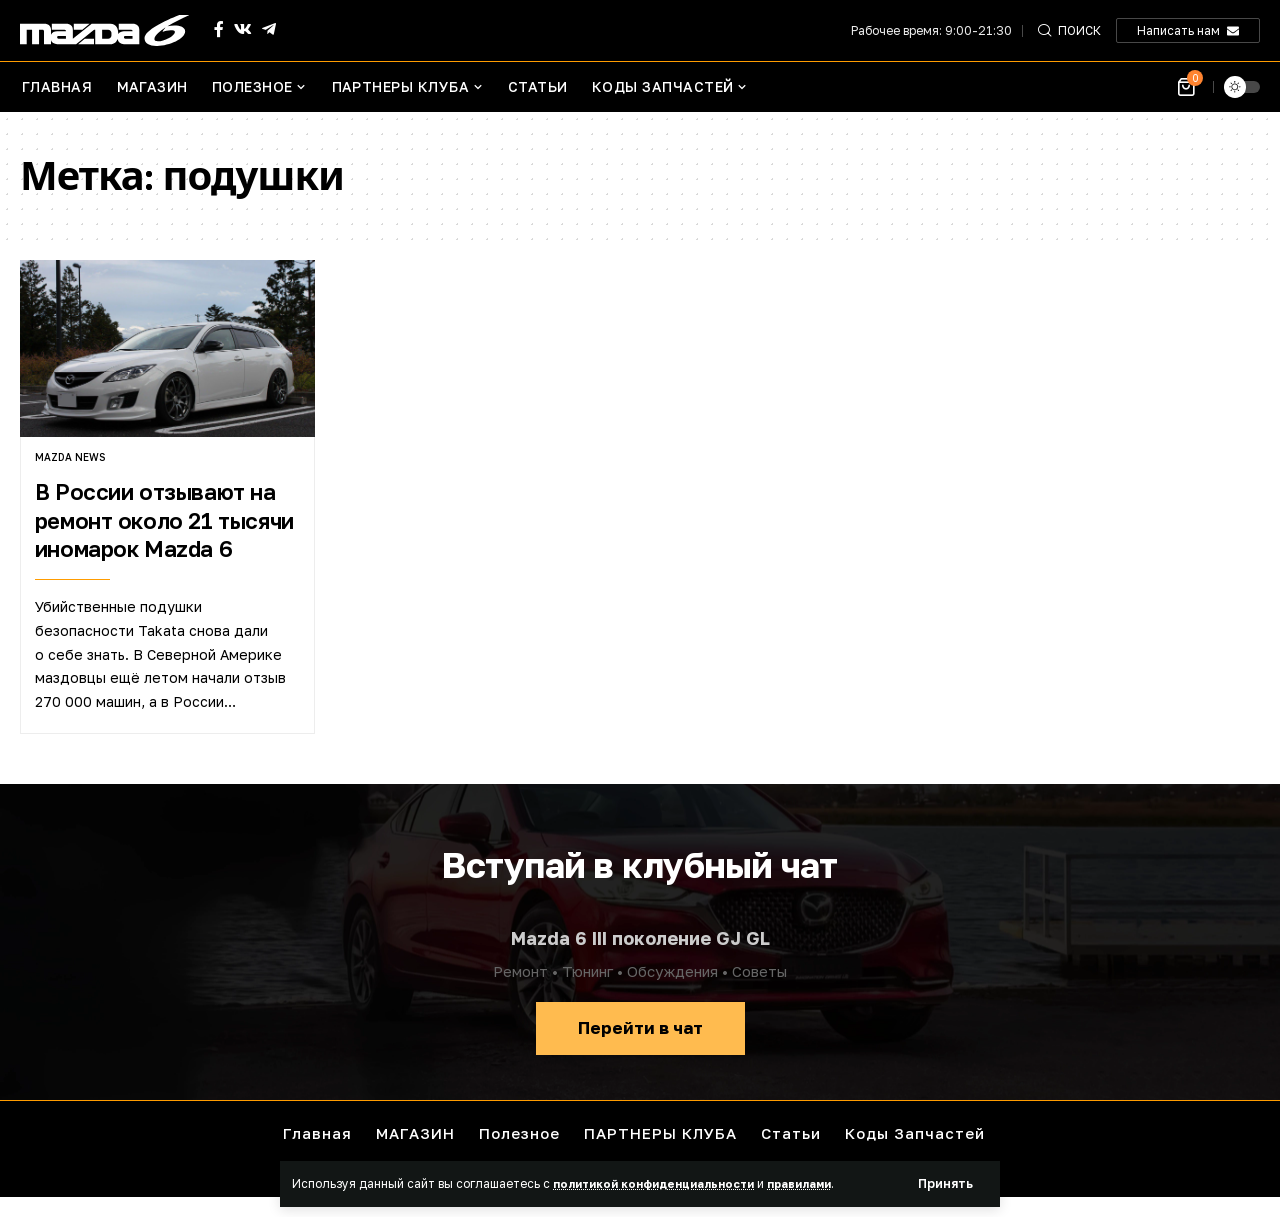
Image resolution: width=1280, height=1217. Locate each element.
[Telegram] (269, 29)
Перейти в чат (640, 1027)
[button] (944, 1183)
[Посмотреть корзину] (1187, 87)
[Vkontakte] (243, 29)
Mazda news (70, 457)
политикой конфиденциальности (662, 1182)
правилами (821, 1182)
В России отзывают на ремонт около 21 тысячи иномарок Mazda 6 (164, 520)
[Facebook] (219, 29)
